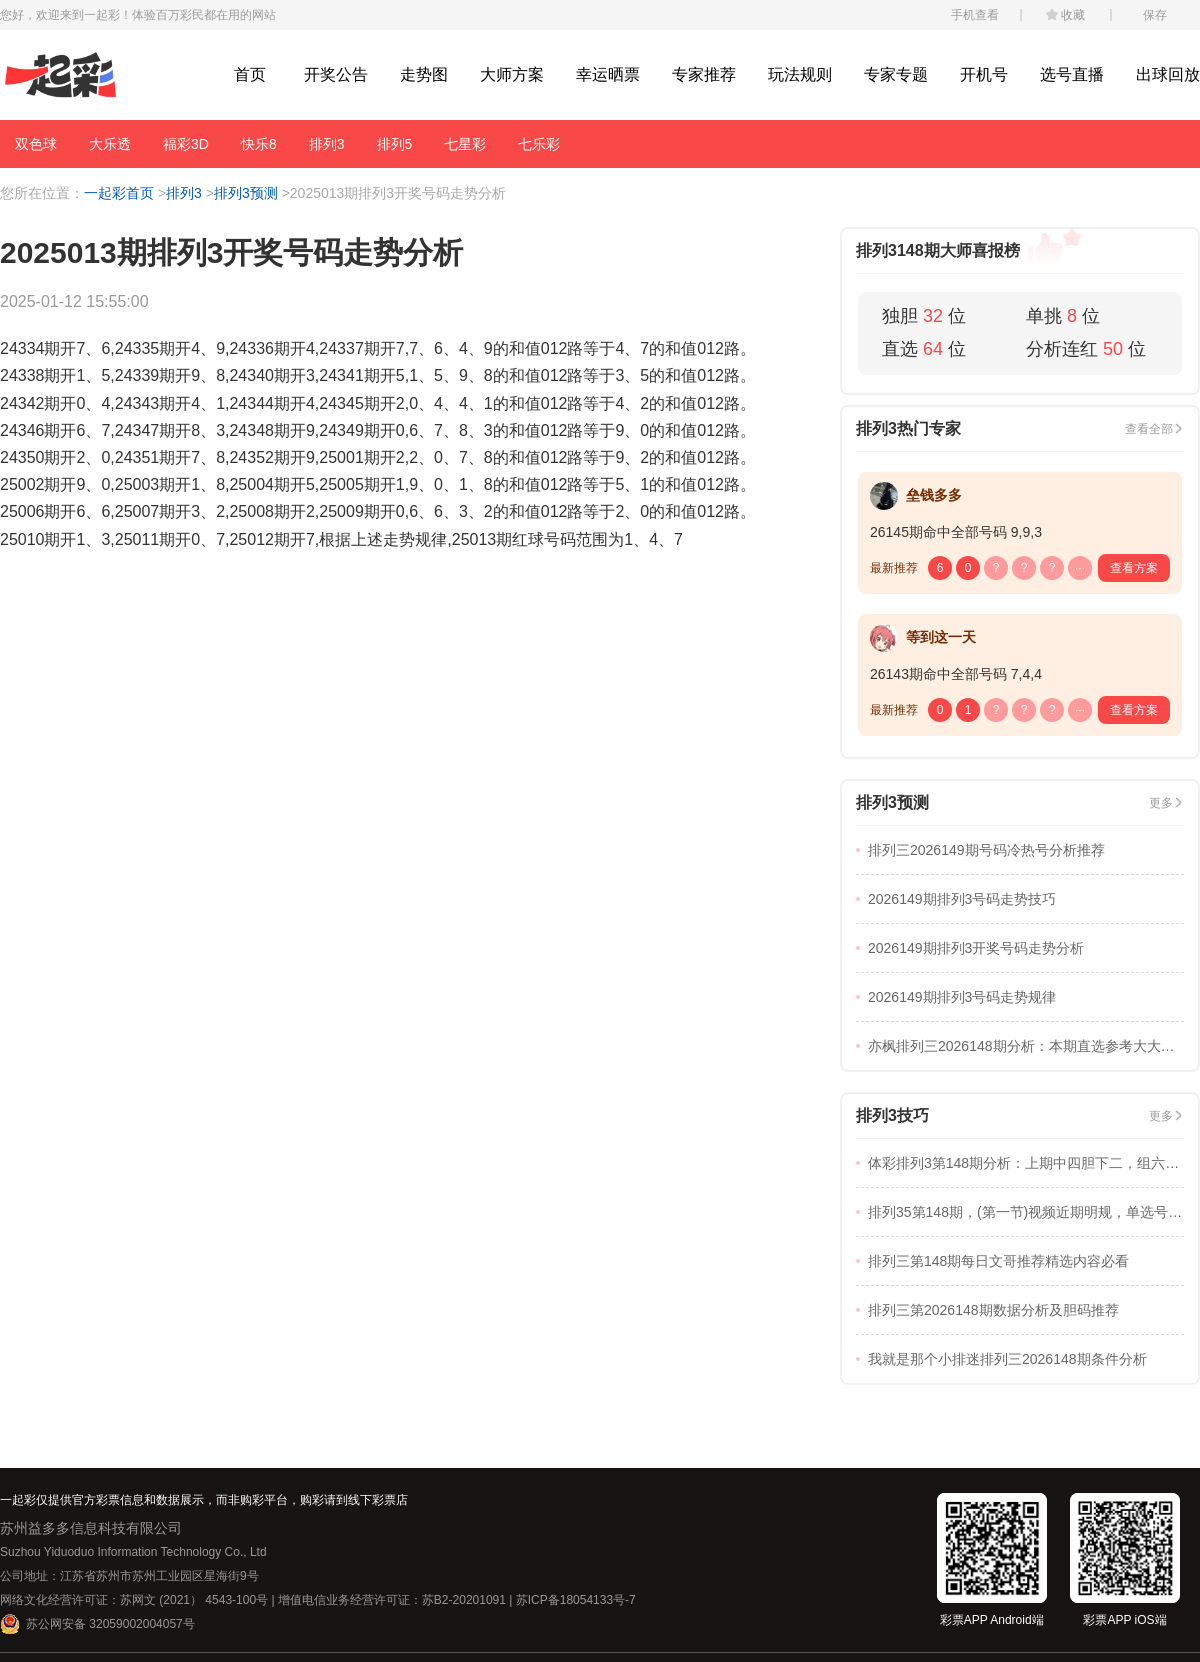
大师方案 (512, 74)
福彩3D (186, 144)
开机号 (984, 74)
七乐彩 (539, 144)
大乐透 (110, 144)
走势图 (424, 74)
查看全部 (1149, 429)
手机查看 (975, 15)
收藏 (1073, 15)
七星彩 (465, 144)
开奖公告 (336, 74)
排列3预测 (246, 193)
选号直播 (1072, 74)
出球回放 (1168, 74)
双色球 (36, 144)
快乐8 (259, 144)
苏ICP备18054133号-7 (576, 1600)
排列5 (395, 144)
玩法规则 (800, 74)
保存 (1155, 15)
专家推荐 (704, 74)
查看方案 (1134, 568)
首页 (250, 74)
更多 (1161, 803)
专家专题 (896, 74)
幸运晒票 (608, 74)
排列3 (327, 144)
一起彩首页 (119, 193)
